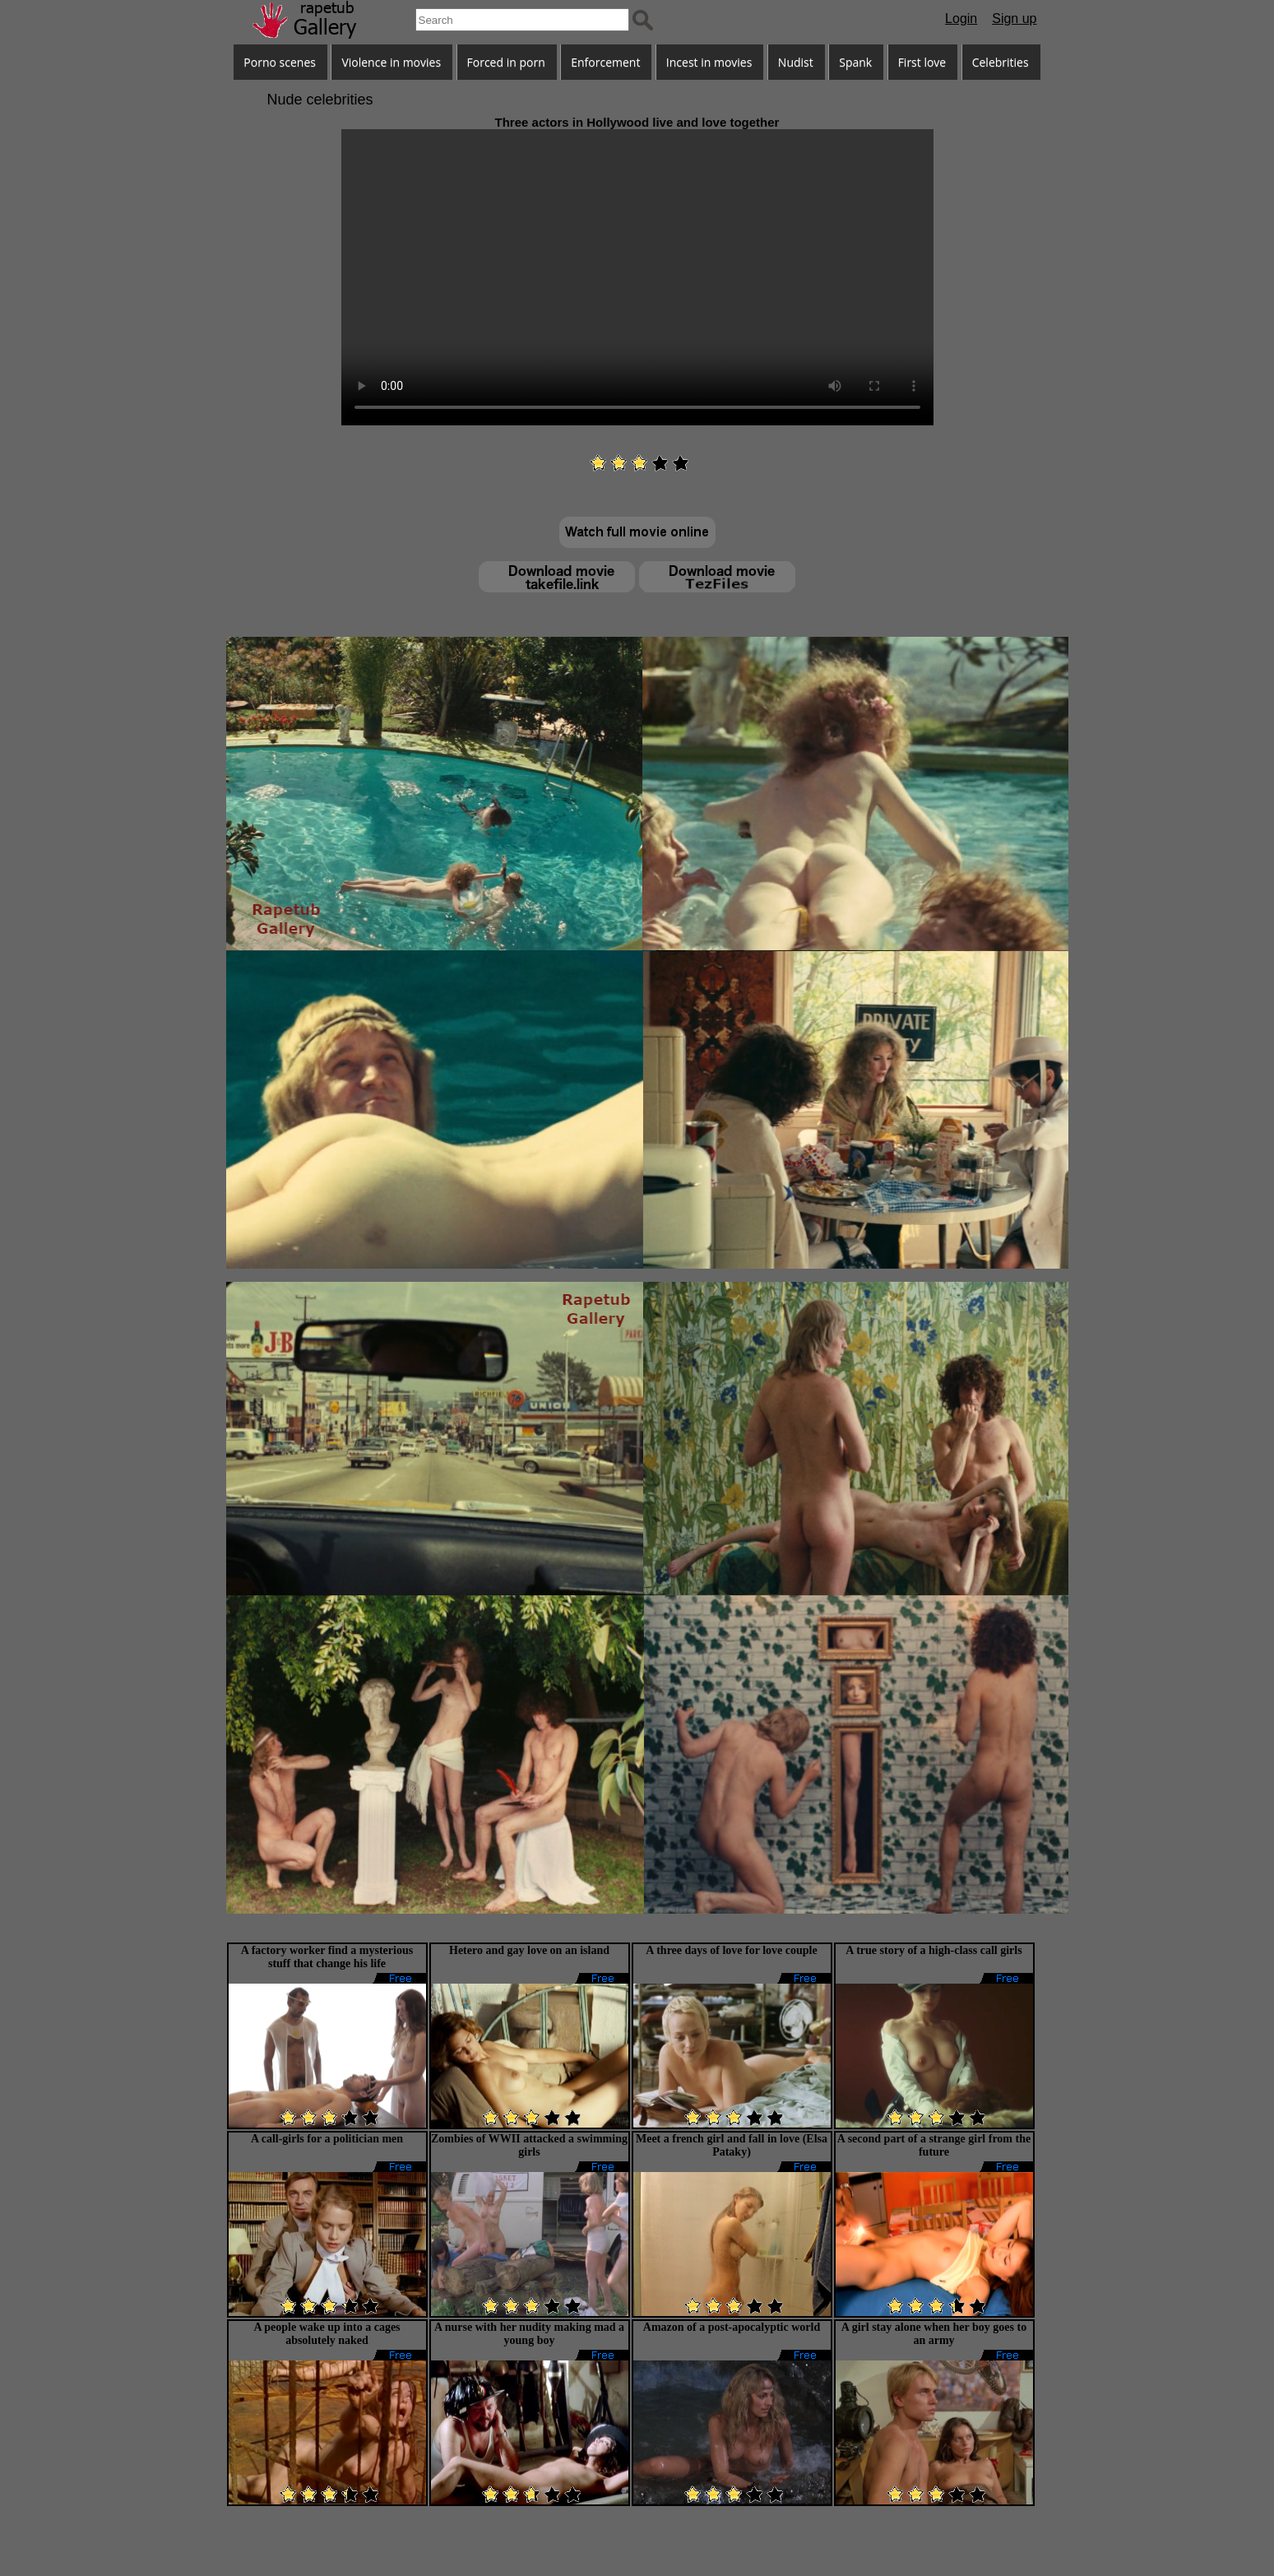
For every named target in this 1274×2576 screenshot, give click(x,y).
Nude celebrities (320, 99)
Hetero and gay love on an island (529, 1950)
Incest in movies (709, 62)
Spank (855, 62)
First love (922, 62)
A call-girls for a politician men (327, 2139)
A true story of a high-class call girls (933, 1950)
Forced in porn (506, 62)
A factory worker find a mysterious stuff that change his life (327, 1957)
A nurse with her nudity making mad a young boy (529, 2333)
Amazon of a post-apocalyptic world (731, 2327)
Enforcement (605, 62)
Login (961, 19)
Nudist (795, 62)
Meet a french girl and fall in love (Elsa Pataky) (731, 2145)
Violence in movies (391, 62)
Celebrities (1000, 62)
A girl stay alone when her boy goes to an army (933, 2333)
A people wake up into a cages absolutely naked (326, 2333)
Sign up (1014, 19)
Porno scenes (279, 62)
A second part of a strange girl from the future (934, 2145)
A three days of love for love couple (731, 1950)
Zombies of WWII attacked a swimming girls (529, 2145)
